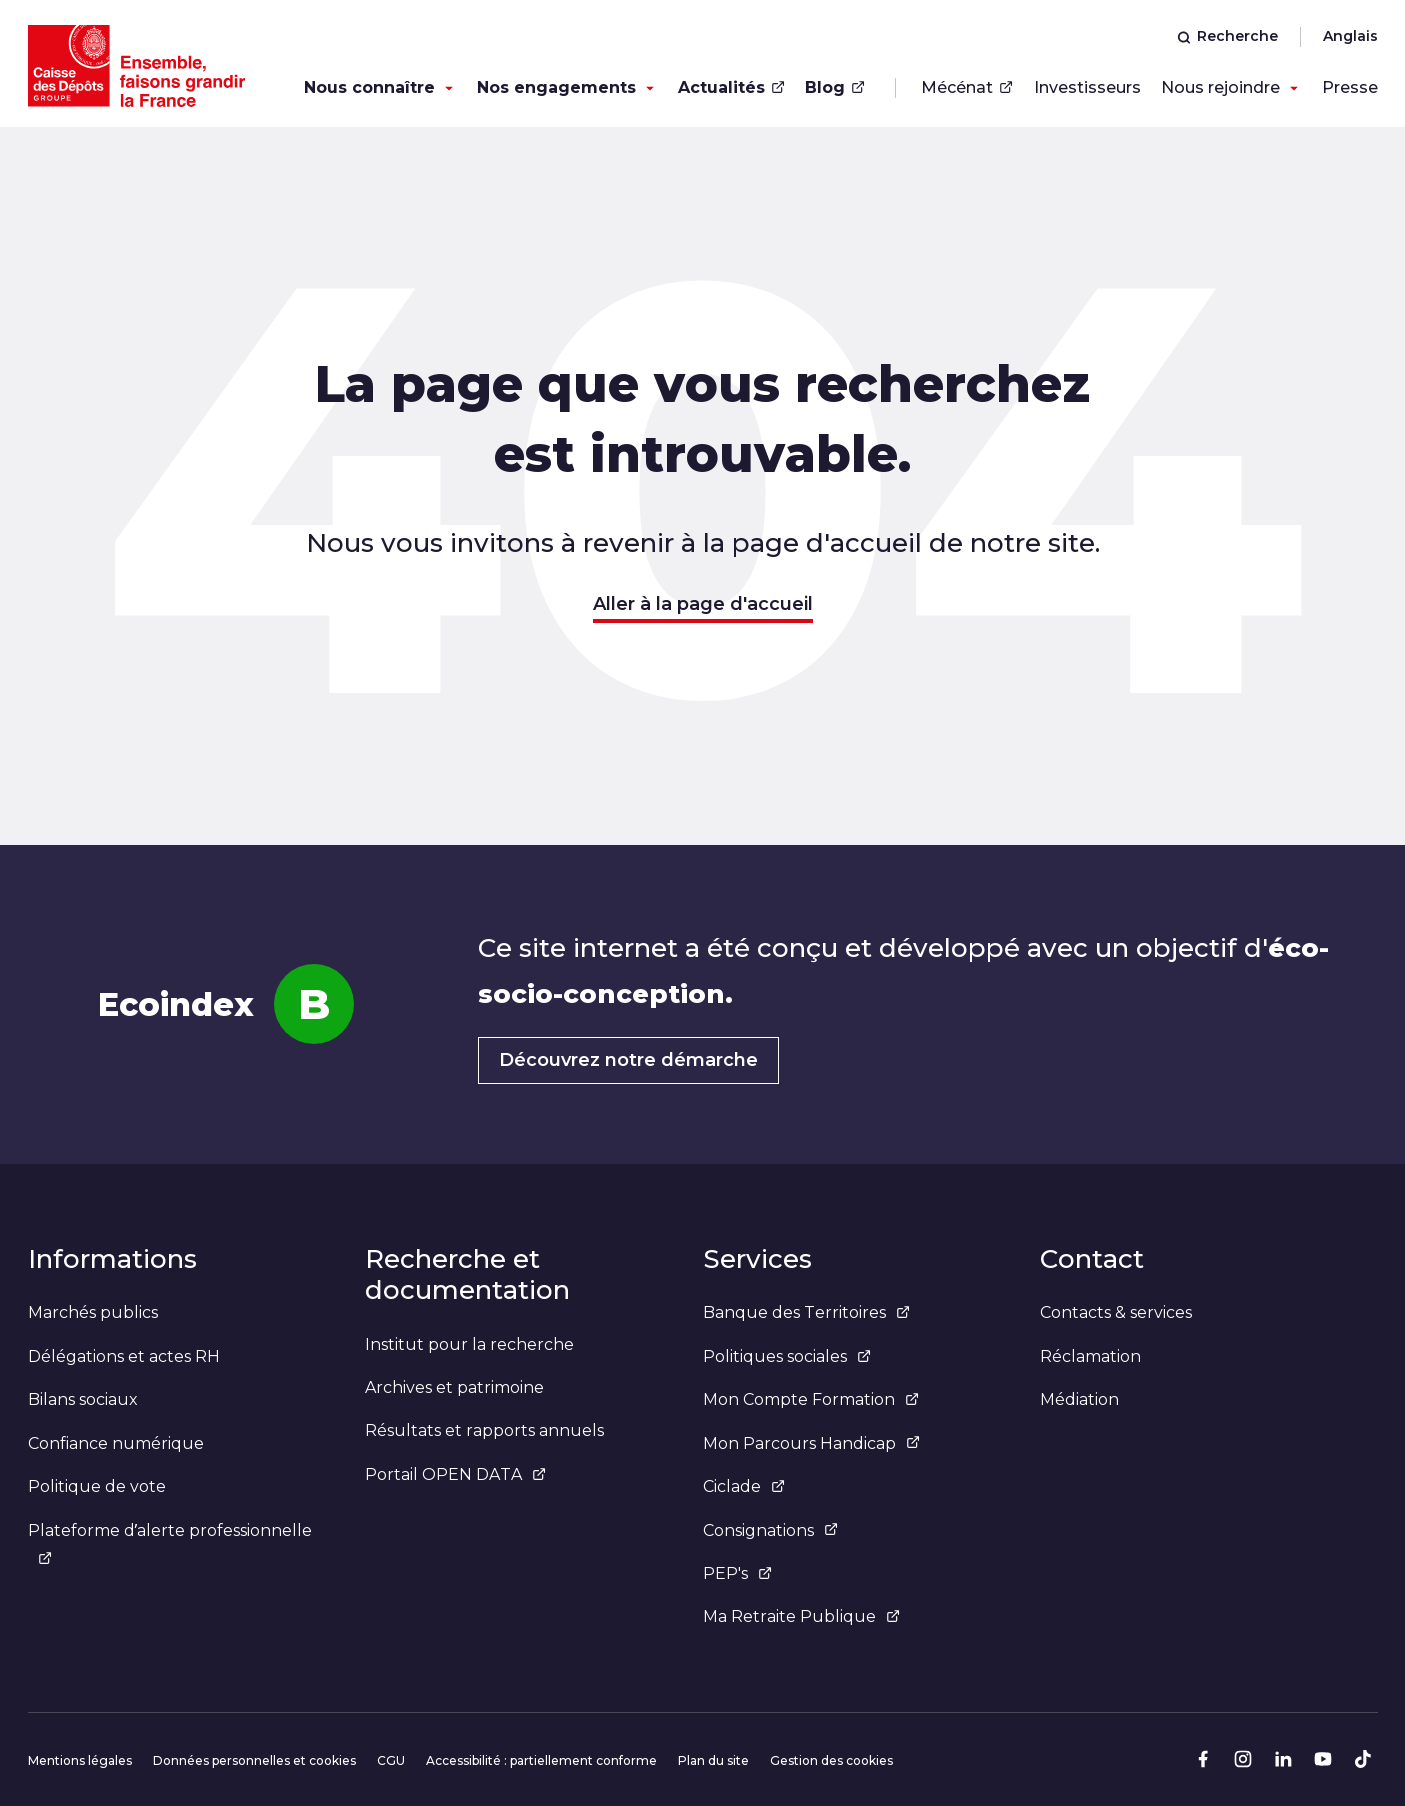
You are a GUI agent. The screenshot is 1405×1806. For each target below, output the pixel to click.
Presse (1350, 87)
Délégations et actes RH (124, 1356)
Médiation (1079, 1399)
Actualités (731, 87)
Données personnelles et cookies (254, 1760)
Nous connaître (369, 87)
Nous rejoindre (1220, 87)
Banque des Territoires (806, 1312)
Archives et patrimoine (454, 1387)
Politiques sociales (787, 1356)
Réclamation (1090, 1356)
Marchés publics (93, 1312)
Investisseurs (1087, 87)
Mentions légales (80, 1760)
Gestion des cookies (831, 1760)
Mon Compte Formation (811, 1399)
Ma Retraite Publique (801, 1616)
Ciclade (744, 1486)
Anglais (1350, 36)
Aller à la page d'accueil (703, 604)
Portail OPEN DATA (455, 1474)
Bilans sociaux (83, 1399)
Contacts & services (1116, 1312)
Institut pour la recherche (469, 1344)
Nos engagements (556, 87)
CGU (391, 1760)
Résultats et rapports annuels (484, 1430)
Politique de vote (97, 1486)
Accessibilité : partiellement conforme (541, 1760)
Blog (835, 87)
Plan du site (713, 1760)
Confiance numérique (116, 1443)
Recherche (1227, 36)
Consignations (770, 1530)
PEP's (737, 1573)
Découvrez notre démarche (628, 1060)
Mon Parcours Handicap (811, 1443)
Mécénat (967, 87)
